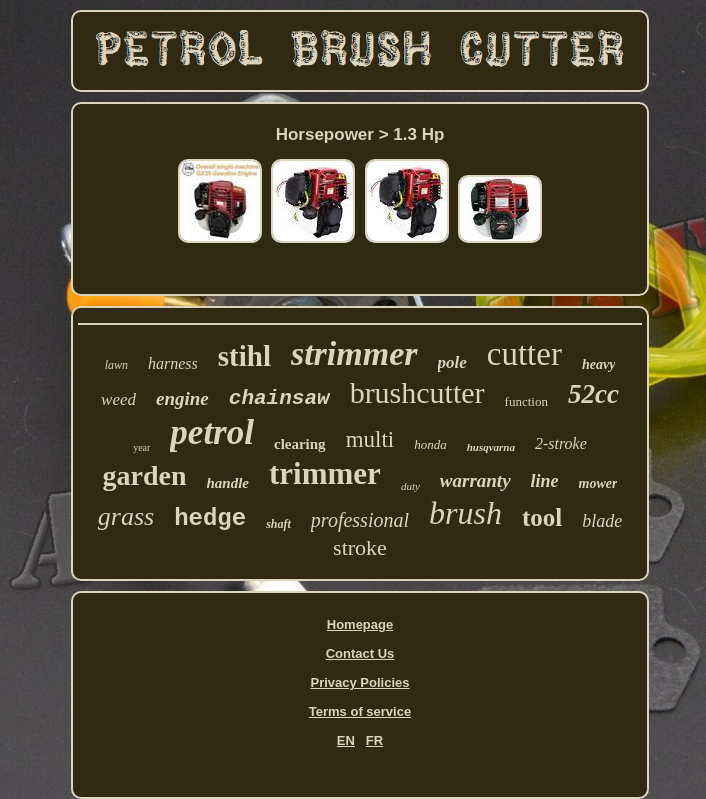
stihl (244, 356)
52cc (593, 394)
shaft (278, 524)
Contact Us (360, 653)
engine (182, 398)
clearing (300, 444)
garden (144, 475)
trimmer (325, 473)
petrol (212, 432)
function (526, 401)
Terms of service (360, 711)
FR (374, 740)
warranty (475, 480)
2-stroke (561, 443)
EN (346, 740)
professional (360, 520)
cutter (524, 354)
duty (410, 486)
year (141, 447)
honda (430, 444)
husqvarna (491, 447)
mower (598, 483)
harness (173, 363)
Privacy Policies (359, 682)
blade (602, 521)
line (545, 481)
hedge (210, 518)
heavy (598, 364)
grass (126, 516)
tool (542, 517)
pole (452, 362)
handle (227, 483)
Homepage (360, 624)
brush (465, 513)
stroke (360, 547)
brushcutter (417, 392)
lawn (116, 365)
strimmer (354, 353)
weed (118, 399)
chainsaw (279, 398)
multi (370, 439)
